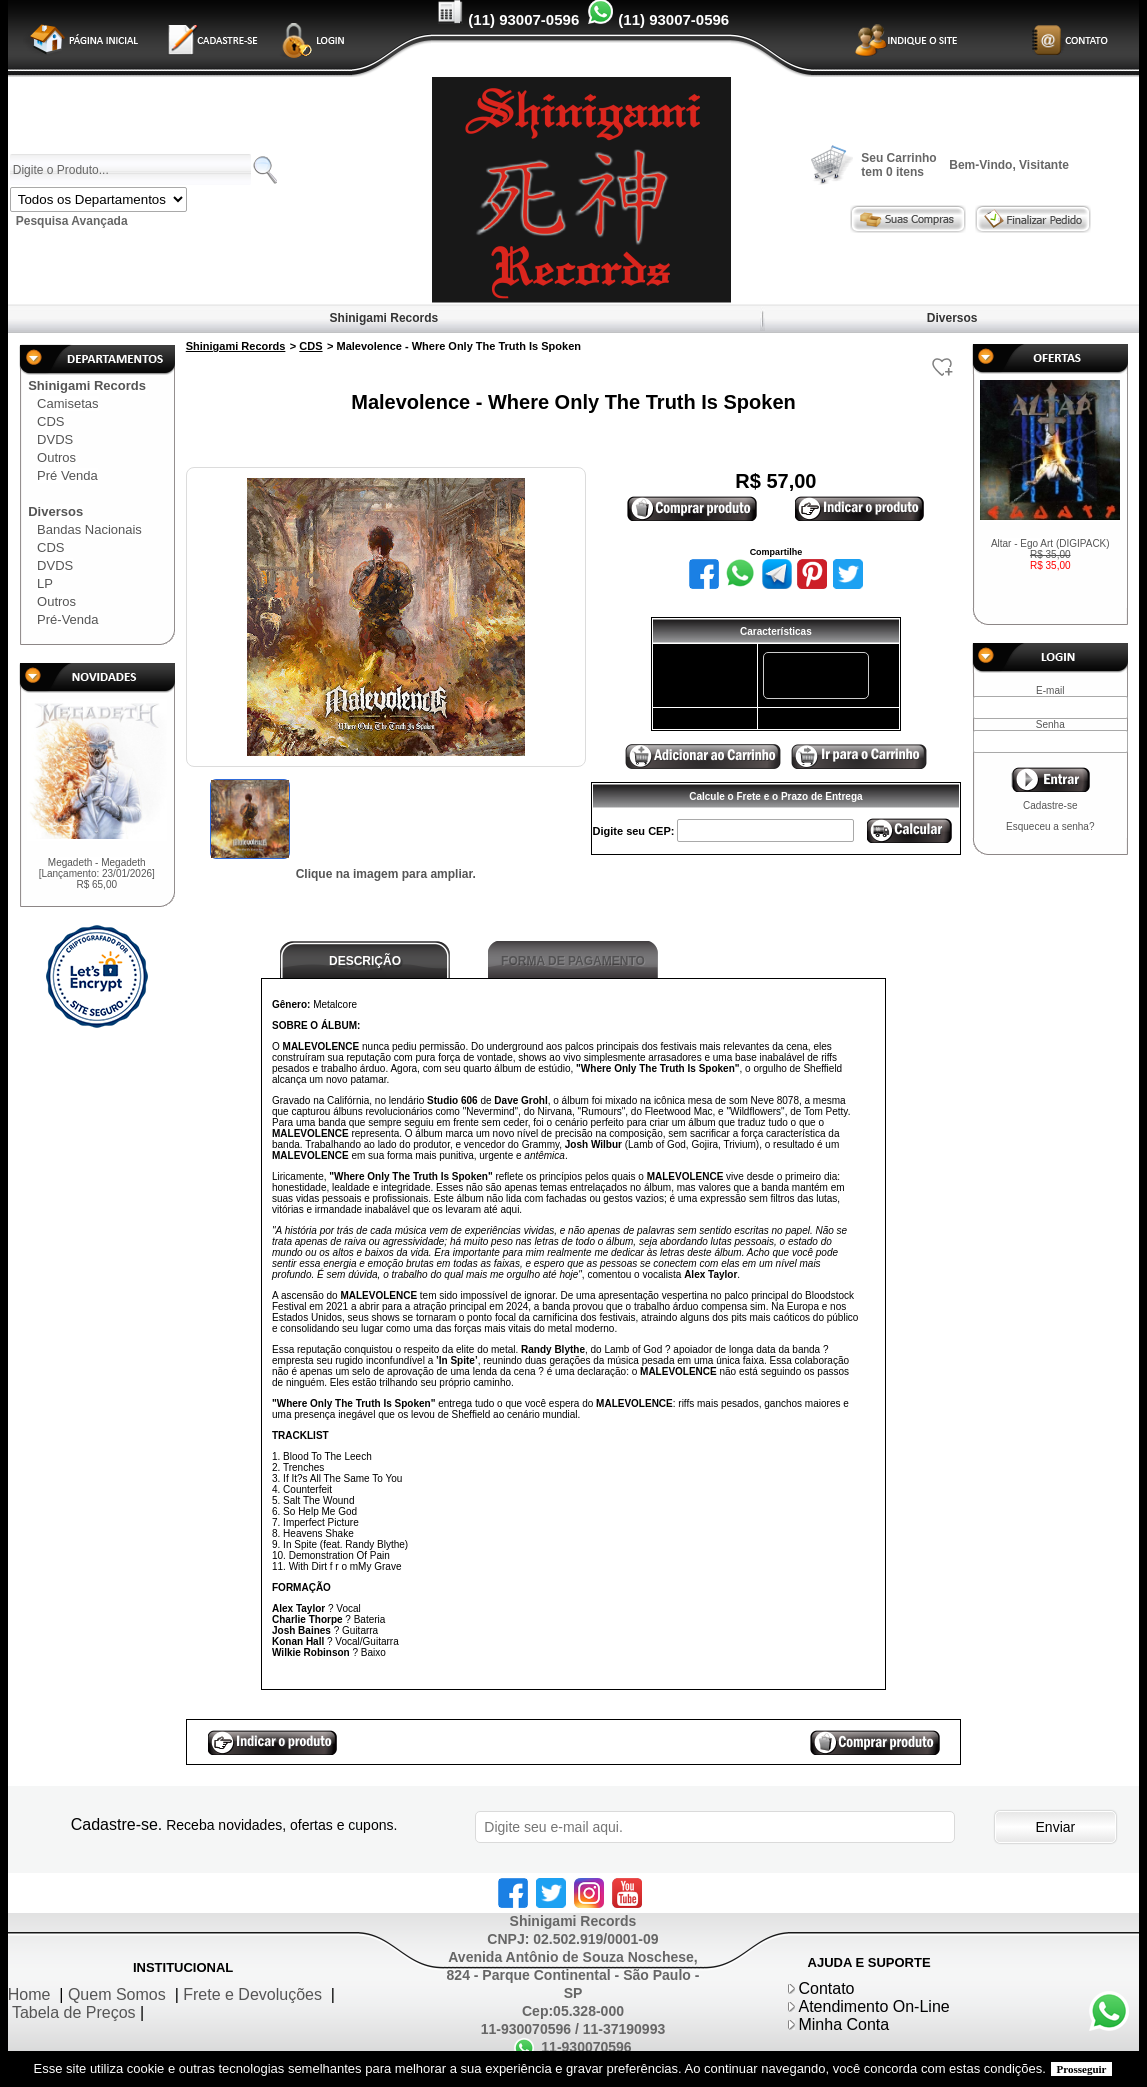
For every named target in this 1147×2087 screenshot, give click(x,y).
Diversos (951, 318)
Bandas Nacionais (89, 529)
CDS (50, 421)
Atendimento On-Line (873, 2006)
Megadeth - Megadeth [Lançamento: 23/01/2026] (97, 873)
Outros (56, 457)
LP (45, 583)
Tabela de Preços (74, 2012)
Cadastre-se (1050, 805)
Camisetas (67, 403)
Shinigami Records (383, 318)
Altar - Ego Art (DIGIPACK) (1050, 554)
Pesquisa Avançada (72, 221)
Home (29, 1994)
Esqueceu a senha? (1050, 826)
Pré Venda (67, 475)
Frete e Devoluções (252, 1994)
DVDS (55, 439)
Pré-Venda (67, 619)
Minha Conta (843, 2024)
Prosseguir (1082, 2069)
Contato (826, 1988)
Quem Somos (117, 1994)
